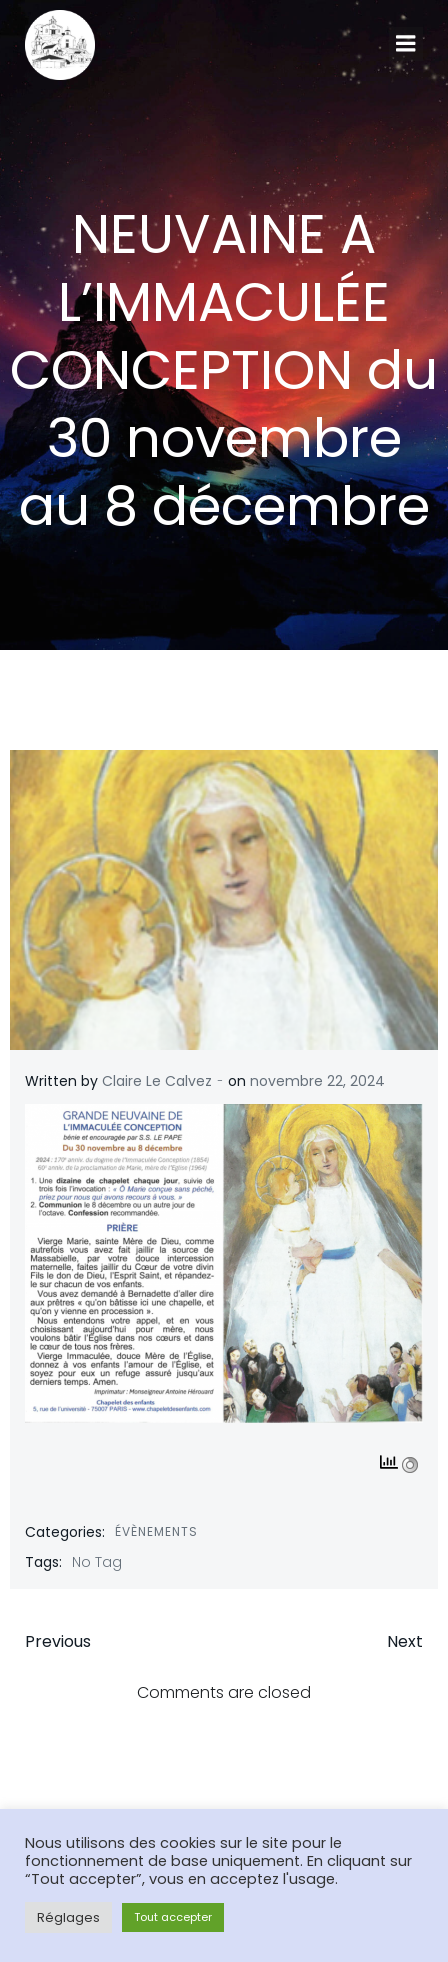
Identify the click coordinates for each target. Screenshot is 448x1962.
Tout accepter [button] (173, 1917)
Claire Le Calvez (157, 1081)
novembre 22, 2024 (317, 1081)
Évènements (156, 1531)
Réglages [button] (68, 1917)
